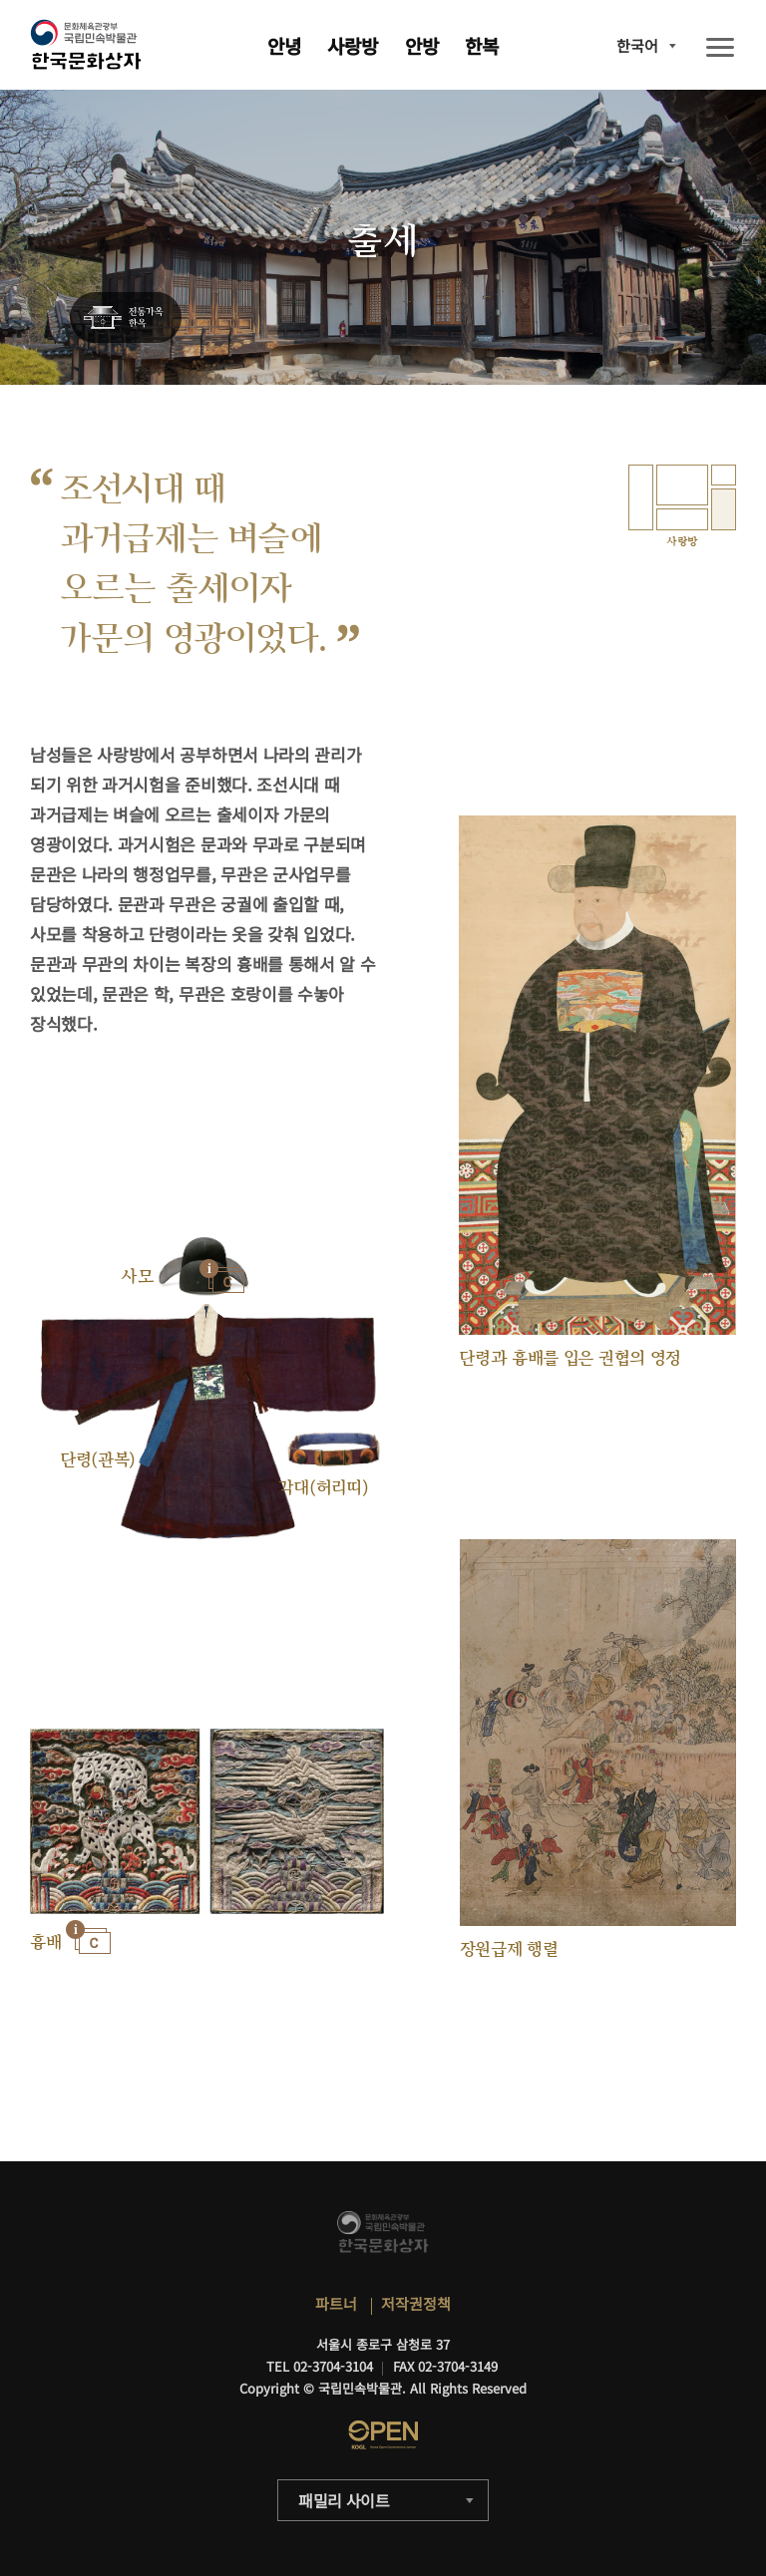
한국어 (637, 45)
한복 (482, 45)
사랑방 (352, 45)
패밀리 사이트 (344, 2500)
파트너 (336, 2303)
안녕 (284, 45)
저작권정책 (416, 2303)
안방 (422, 45)
